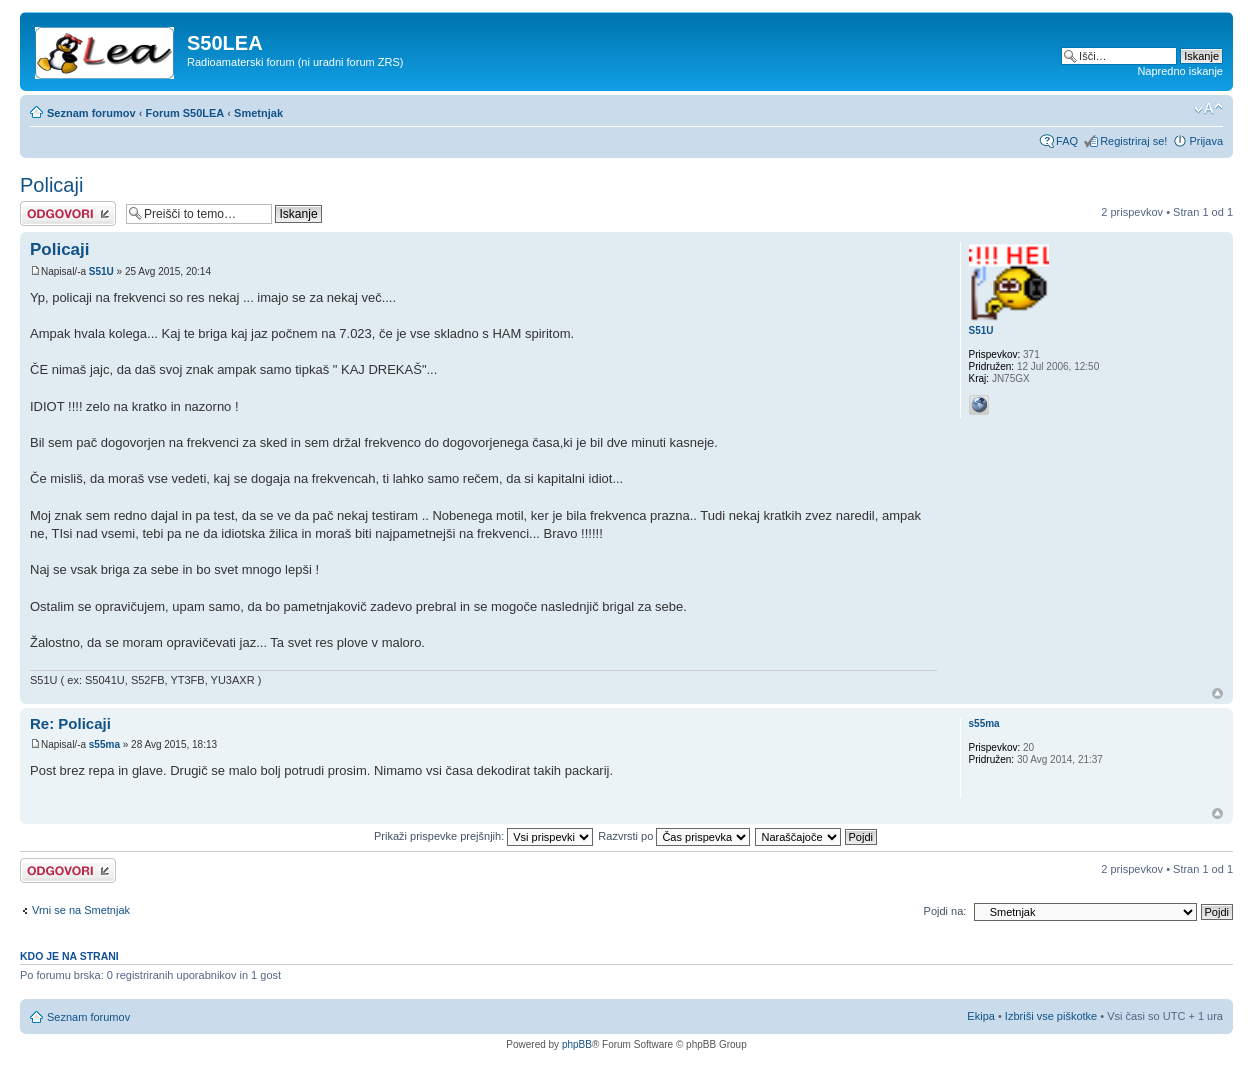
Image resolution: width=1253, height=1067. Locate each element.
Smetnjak (258, 113)
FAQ (1067, 141)
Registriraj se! (1133, 141)
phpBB (577, 1044)
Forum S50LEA (184, 113)
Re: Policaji (70, 723)
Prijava (1206, 141)
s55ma (104, 744)
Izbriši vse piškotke (1052, 1016)
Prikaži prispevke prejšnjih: (483, 836)
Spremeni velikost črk (1208, 109)
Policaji (51, 185)
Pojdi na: (945, 911)
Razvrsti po (674, 836)
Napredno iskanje (1180, 71)
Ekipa (981, 1016)
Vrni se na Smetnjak (81, 910)
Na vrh (1217, 693)
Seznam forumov (91, 113)
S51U (101, 271)
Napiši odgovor (68, 213)
